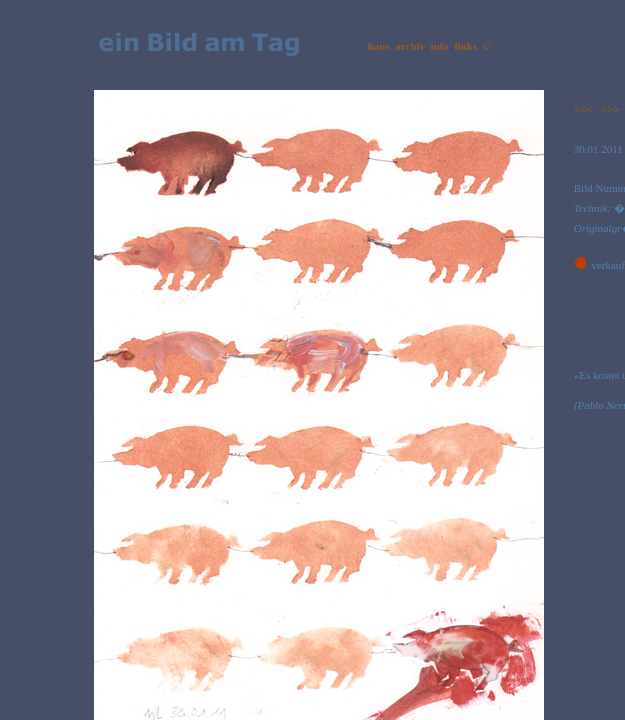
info (440, 46)
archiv (410, 46)
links (465, 46)
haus (379, 46)
